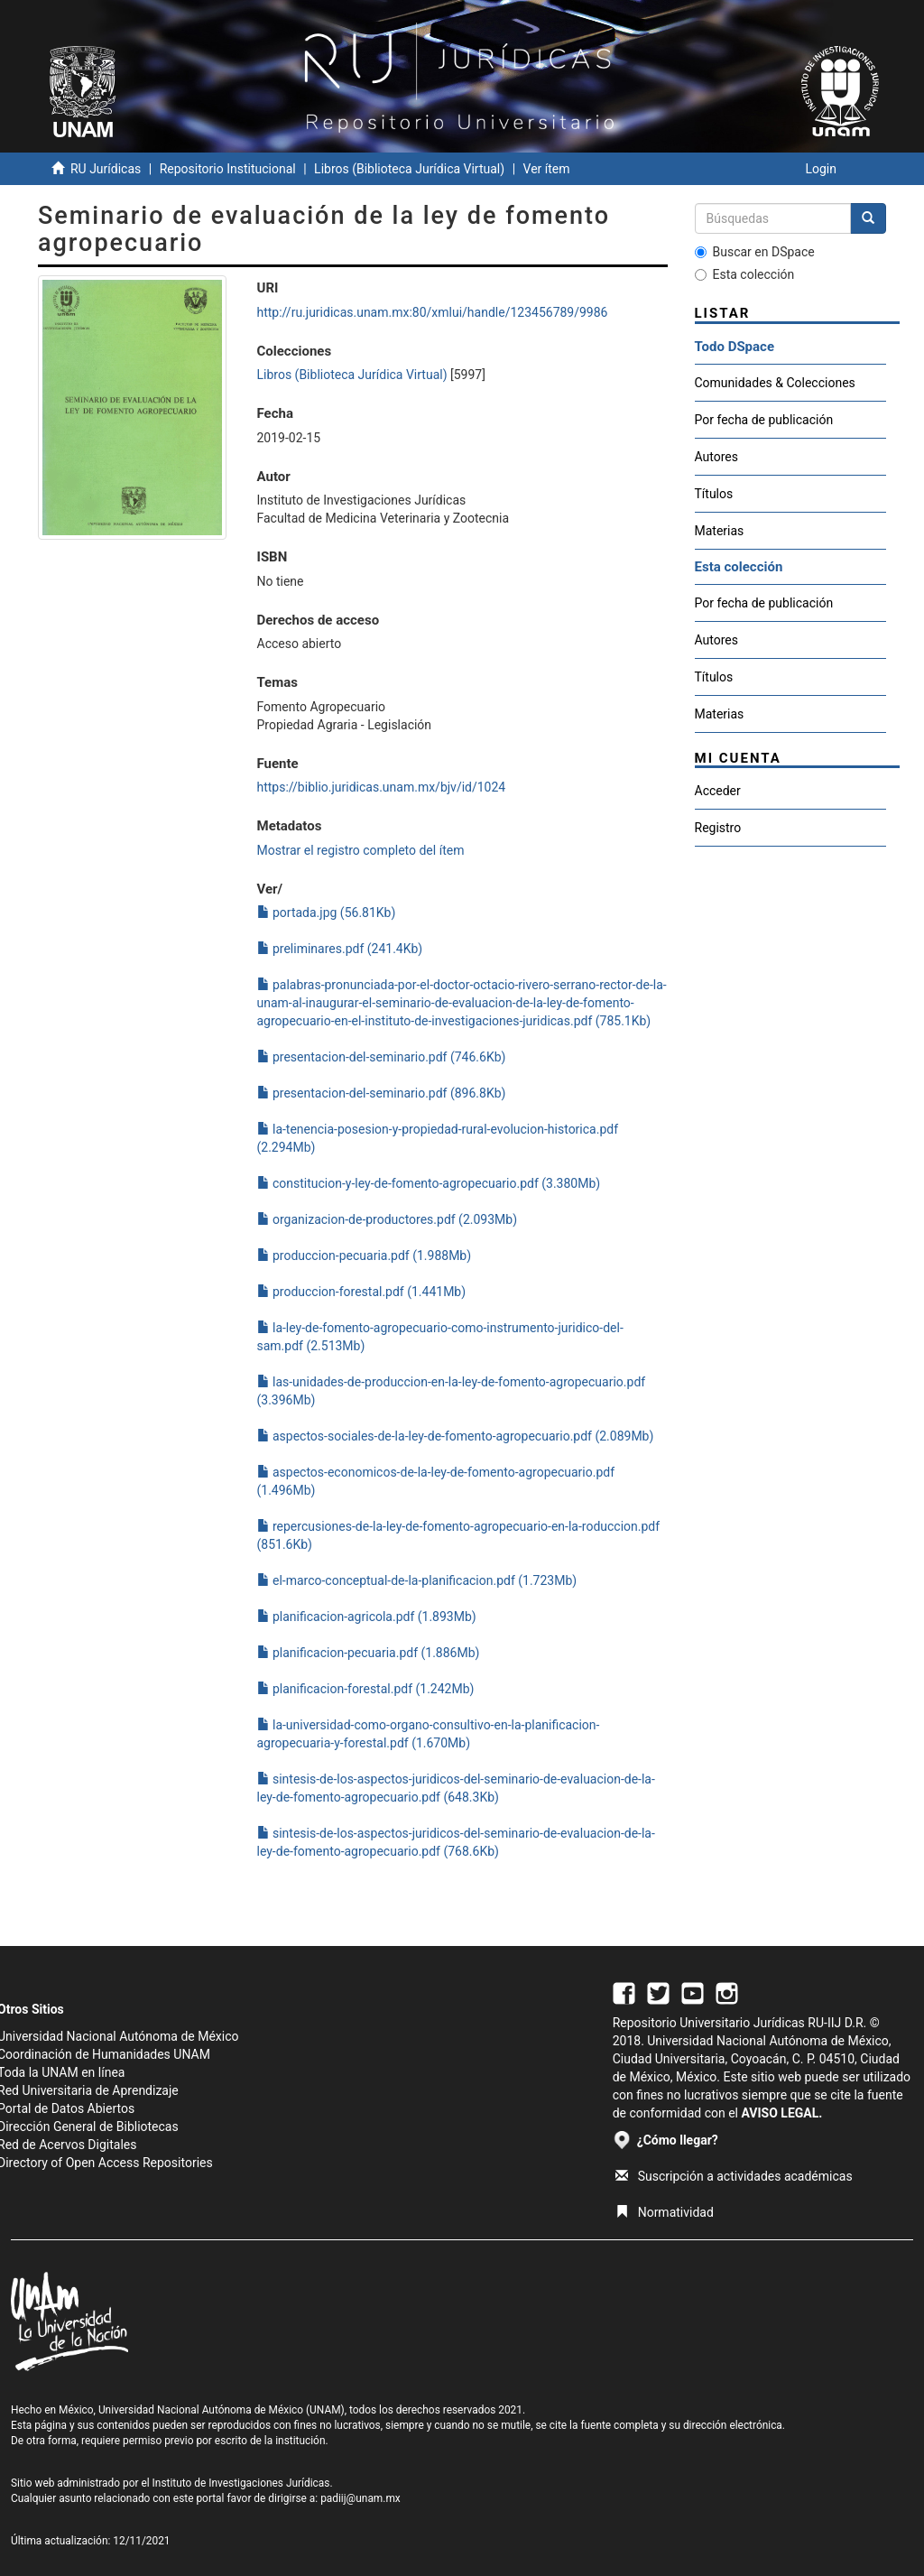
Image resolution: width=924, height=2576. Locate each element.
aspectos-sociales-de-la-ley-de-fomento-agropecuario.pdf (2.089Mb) (455, 1436)
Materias (719, 531)
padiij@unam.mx (360, 2498)
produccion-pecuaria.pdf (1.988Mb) (364, 1255)
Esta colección (745, 274)
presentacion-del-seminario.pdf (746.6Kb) (381, 1057)
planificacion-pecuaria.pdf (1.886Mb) (368, 1652)
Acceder (718, 790)
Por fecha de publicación (764, 419)
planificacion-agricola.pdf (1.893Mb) (366, 1616)
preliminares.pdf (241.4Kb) (340, 948)
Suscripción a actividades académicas (734, 2176)
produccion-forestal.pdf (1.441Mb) (362, 1291)
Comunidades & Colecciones (775, 382)
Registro (718, 827)
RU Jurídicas (105, 169)
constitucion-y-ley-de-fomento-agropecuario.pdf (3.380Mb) (429, 1183)
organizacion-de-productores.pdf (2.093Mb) (387, 1219)
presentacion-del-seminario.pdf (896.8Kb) (381, 1093)
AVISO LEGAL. (781, 2113)
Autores (716, 456)
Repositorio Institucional (228, 169)
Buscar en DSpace (755, 252)
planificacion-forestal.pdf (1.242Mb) (366, 1689)
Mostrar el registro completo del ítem (361, 850)
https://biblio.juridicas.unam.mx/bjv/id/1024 (381, 787)
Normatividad (664, 2212)
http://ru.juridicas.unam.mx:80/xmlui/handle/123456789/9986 (432, 312)
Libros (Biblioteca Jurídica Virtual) (409, 169)
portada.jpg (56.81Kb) (326, 912)
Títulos (714, 493)
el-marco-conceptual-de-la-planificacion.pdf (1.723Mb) (417, 1580)
